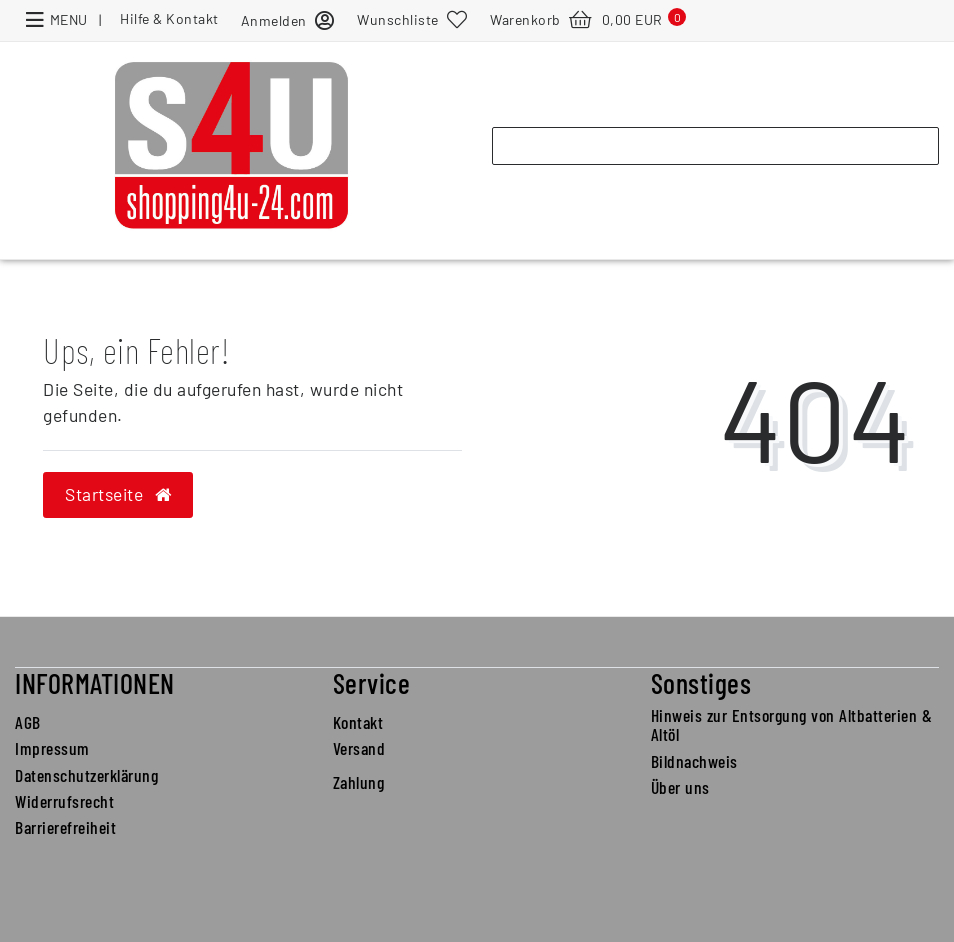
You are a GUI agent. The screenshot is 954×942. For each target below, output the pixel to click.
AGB (28, 722)
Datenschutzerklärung (86, 775)
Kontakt (358, 722)
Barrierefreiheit (65, 827)
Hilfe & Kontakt (169, 18)
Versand (359, 748)
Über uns (680, 787)
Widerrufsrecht (64, 801)
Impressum (52, 748)
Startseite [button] (118, 494)
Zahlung (359, 782)
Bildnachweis (694, 761)
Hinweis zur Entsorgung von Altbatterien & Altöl (792, 724)
